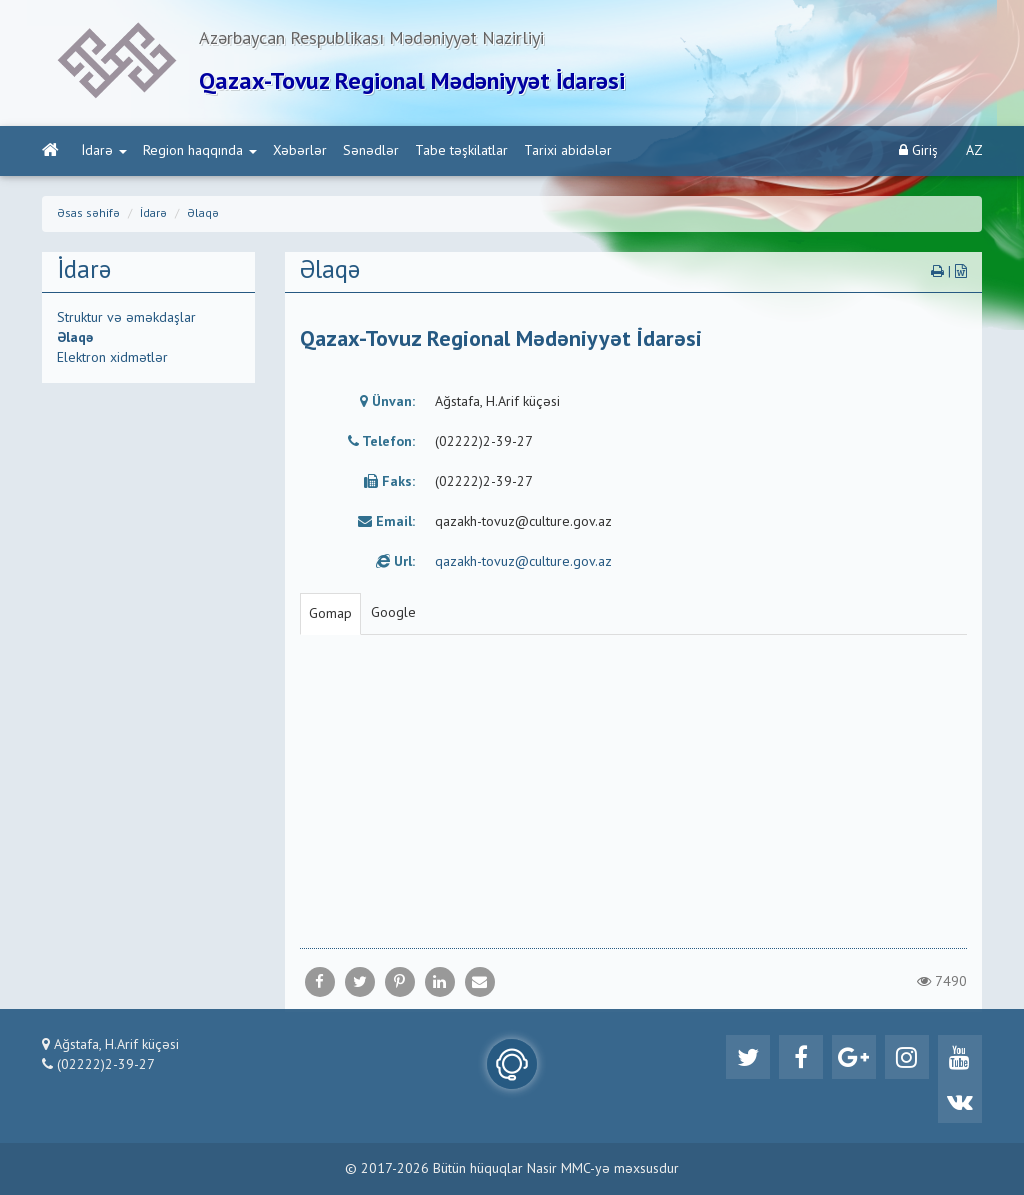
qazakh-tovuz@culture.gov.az (523, 562)
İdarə (104, 151)
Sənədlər (371, 151)
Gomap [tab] (330, 614)
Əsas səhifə (88, 214)
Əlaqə (203, 214)
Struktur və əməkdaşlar (126, 318)
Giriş (918, 150)
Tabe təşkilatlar (461, 151)
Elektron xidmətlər (112, 358)
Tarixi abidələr (568, 151)
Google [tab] (393, 613)
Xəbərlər (300, 151)
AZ (974, 151)
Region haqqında (200, 151)
